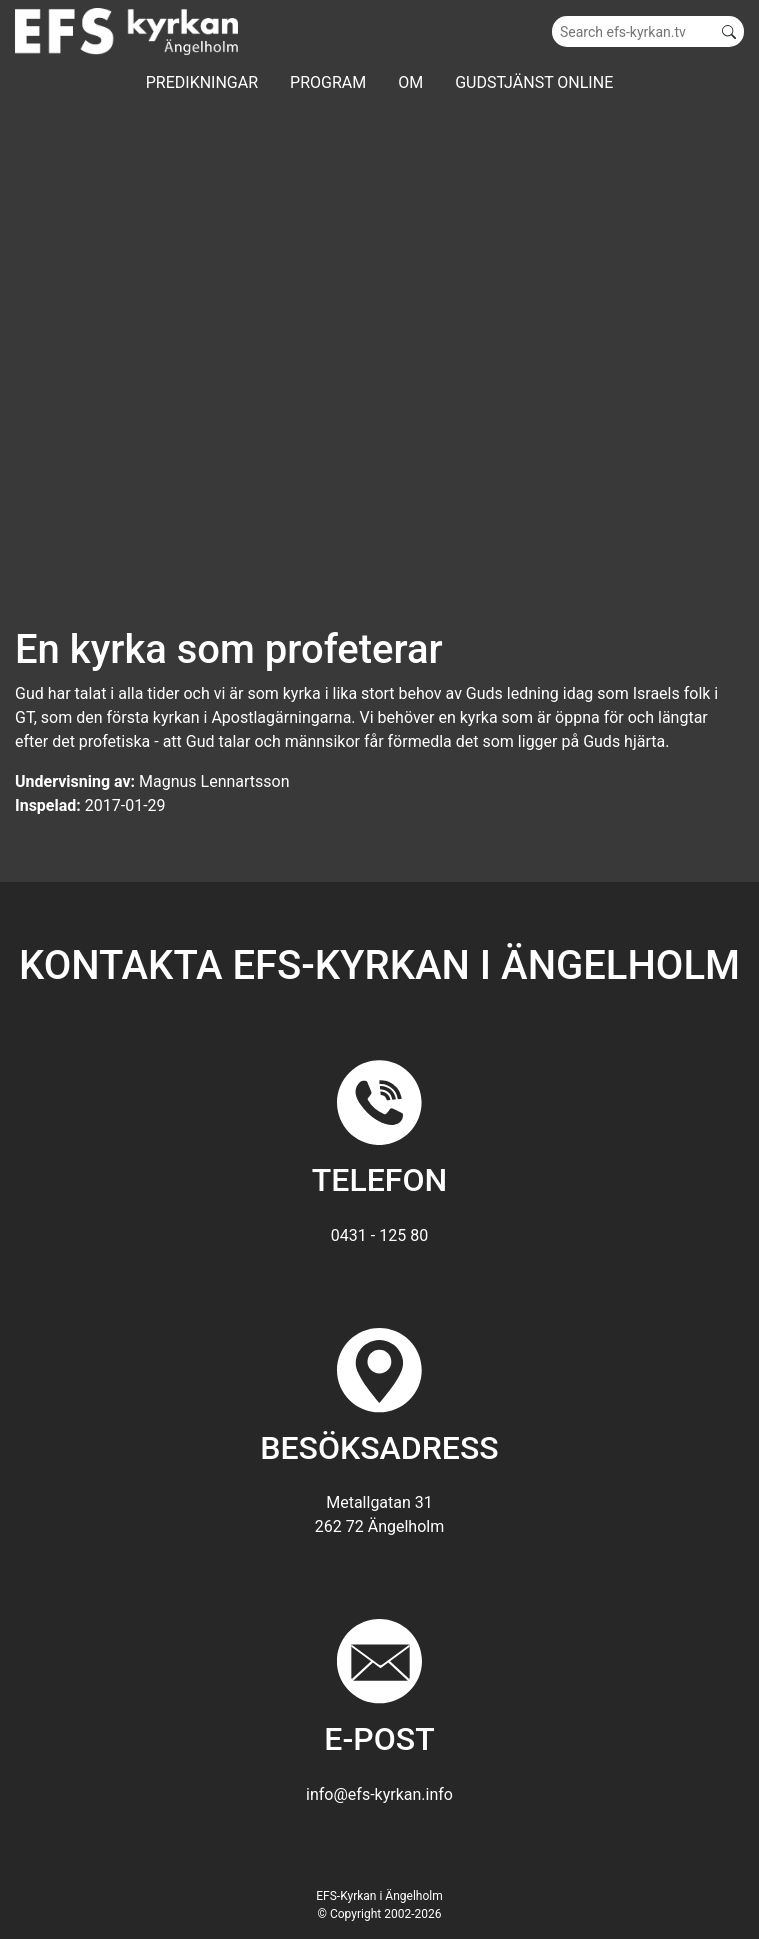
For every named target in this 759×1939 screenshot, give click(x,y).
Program (328, 82)
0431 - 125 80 (379, 1235)
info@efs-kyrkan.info (379, 1794)
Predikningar (202, 82)
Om (410, 82)
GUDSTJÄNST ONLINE (534, 82)
